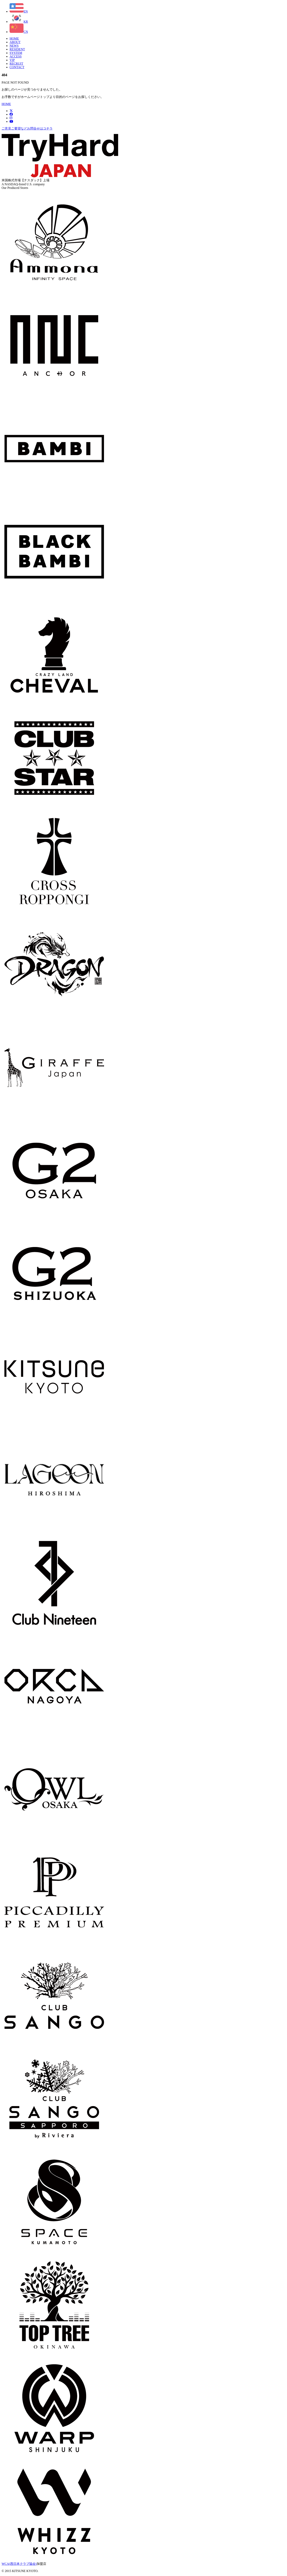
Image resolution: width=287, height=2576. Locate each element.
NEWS (14, 45)
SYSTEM (16, 53)
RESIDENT (17, 49)
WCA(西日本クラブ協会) (19, 2563)
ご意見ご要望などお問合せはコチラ (27, 128)
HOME (14, 38)
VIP (12, 60)
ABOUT (15, 42)
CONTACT (17, 67)
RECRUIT (16, 63)
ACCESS (16, 56)
